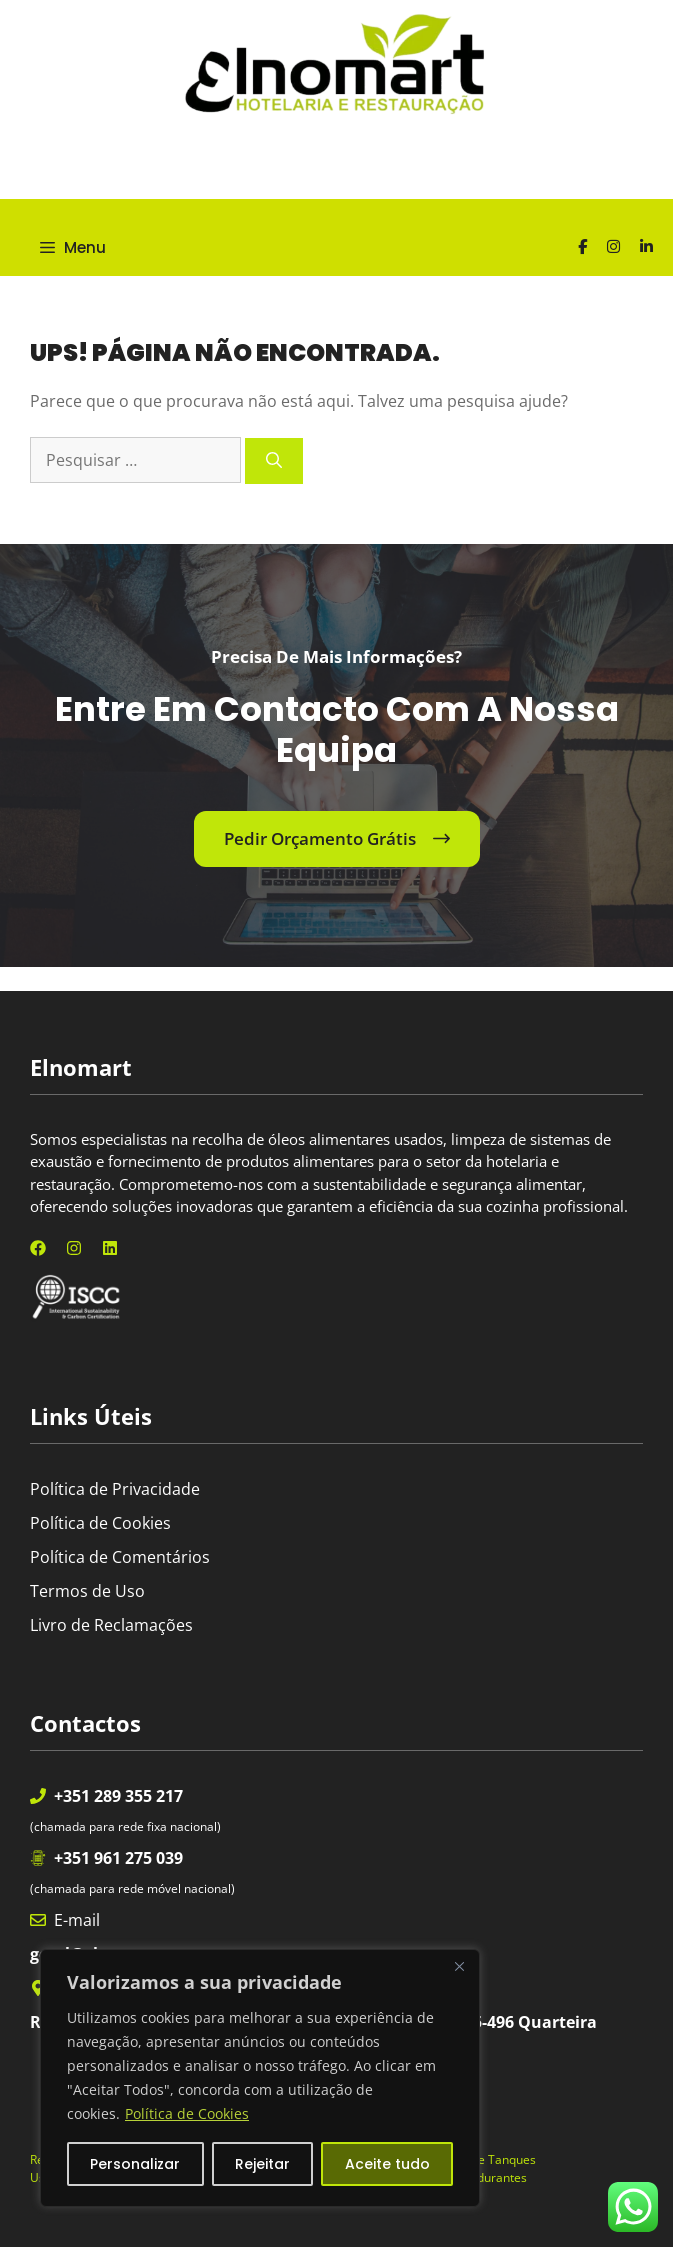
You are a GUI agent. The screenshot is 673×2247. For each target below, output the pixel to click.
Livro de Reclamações (111, 1625)
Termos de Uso (87, 1591)
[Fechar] (459, 1966)
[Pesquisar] (274, 461)
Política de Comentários (120, 1557)
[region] (260, 2078)
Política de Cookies (187, 2113)
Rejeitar (262, 2164)
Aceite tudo (387, 2164)
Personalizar (135, 2164)
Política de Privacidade (115, 1489)
